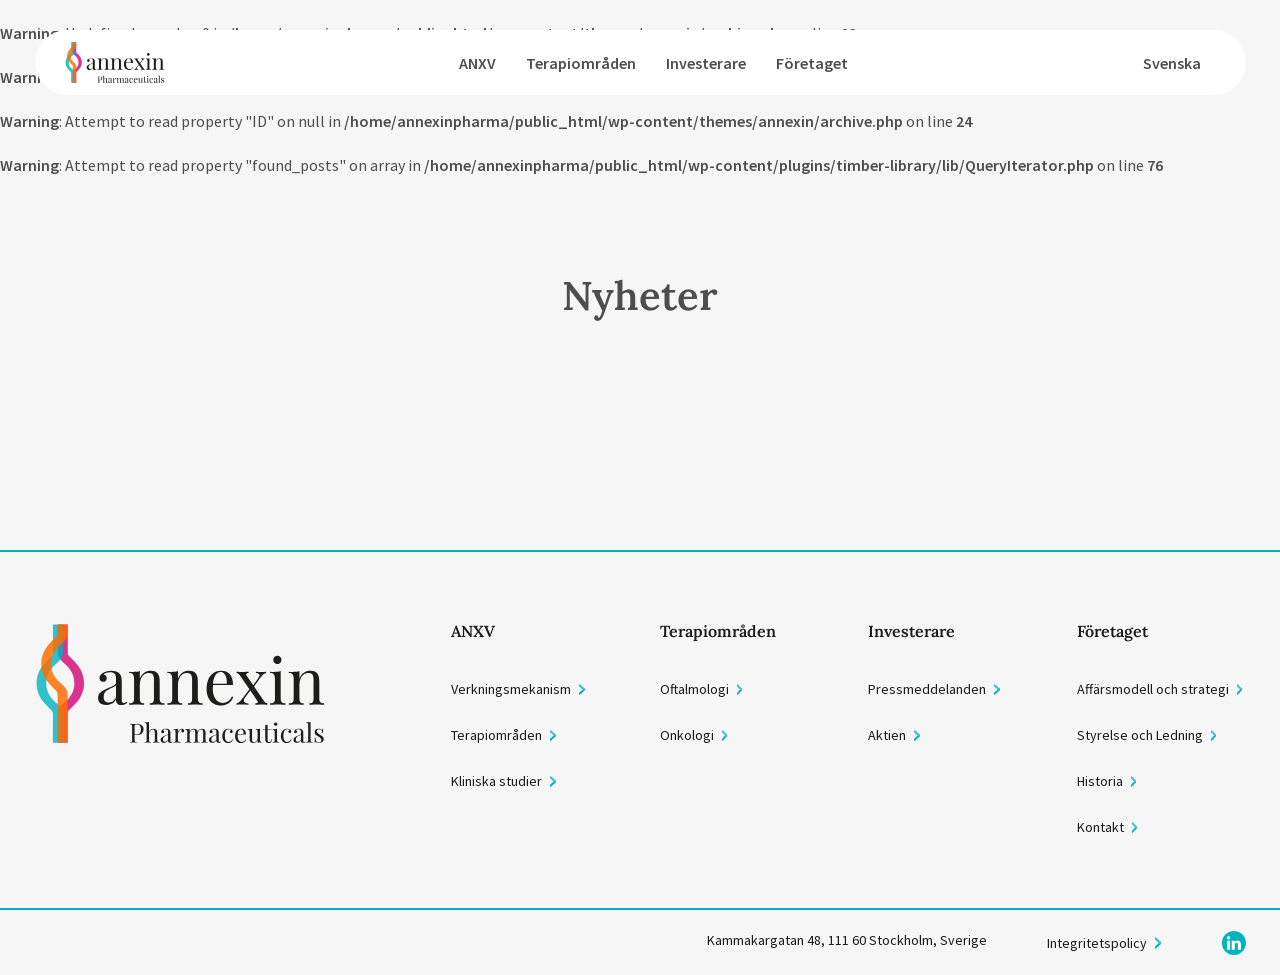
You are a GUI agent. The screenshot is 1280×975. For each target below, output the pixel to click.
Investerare (706, 63)
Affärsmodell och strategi (1153, 689)
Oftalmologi (694, 689)
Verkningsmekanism (511, 689)
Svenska (1172, 63)
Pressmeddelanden (927, 689)
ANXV (477, 63)
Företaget (812, 63)
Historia (1100, 781)
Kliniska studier (496, 781)
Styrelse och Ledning (1140, 735)
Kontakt (1100, 827)
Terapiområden (581, 63)
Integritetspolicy (1097, 943)
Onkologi (687, 735)
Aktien (887, 735)
